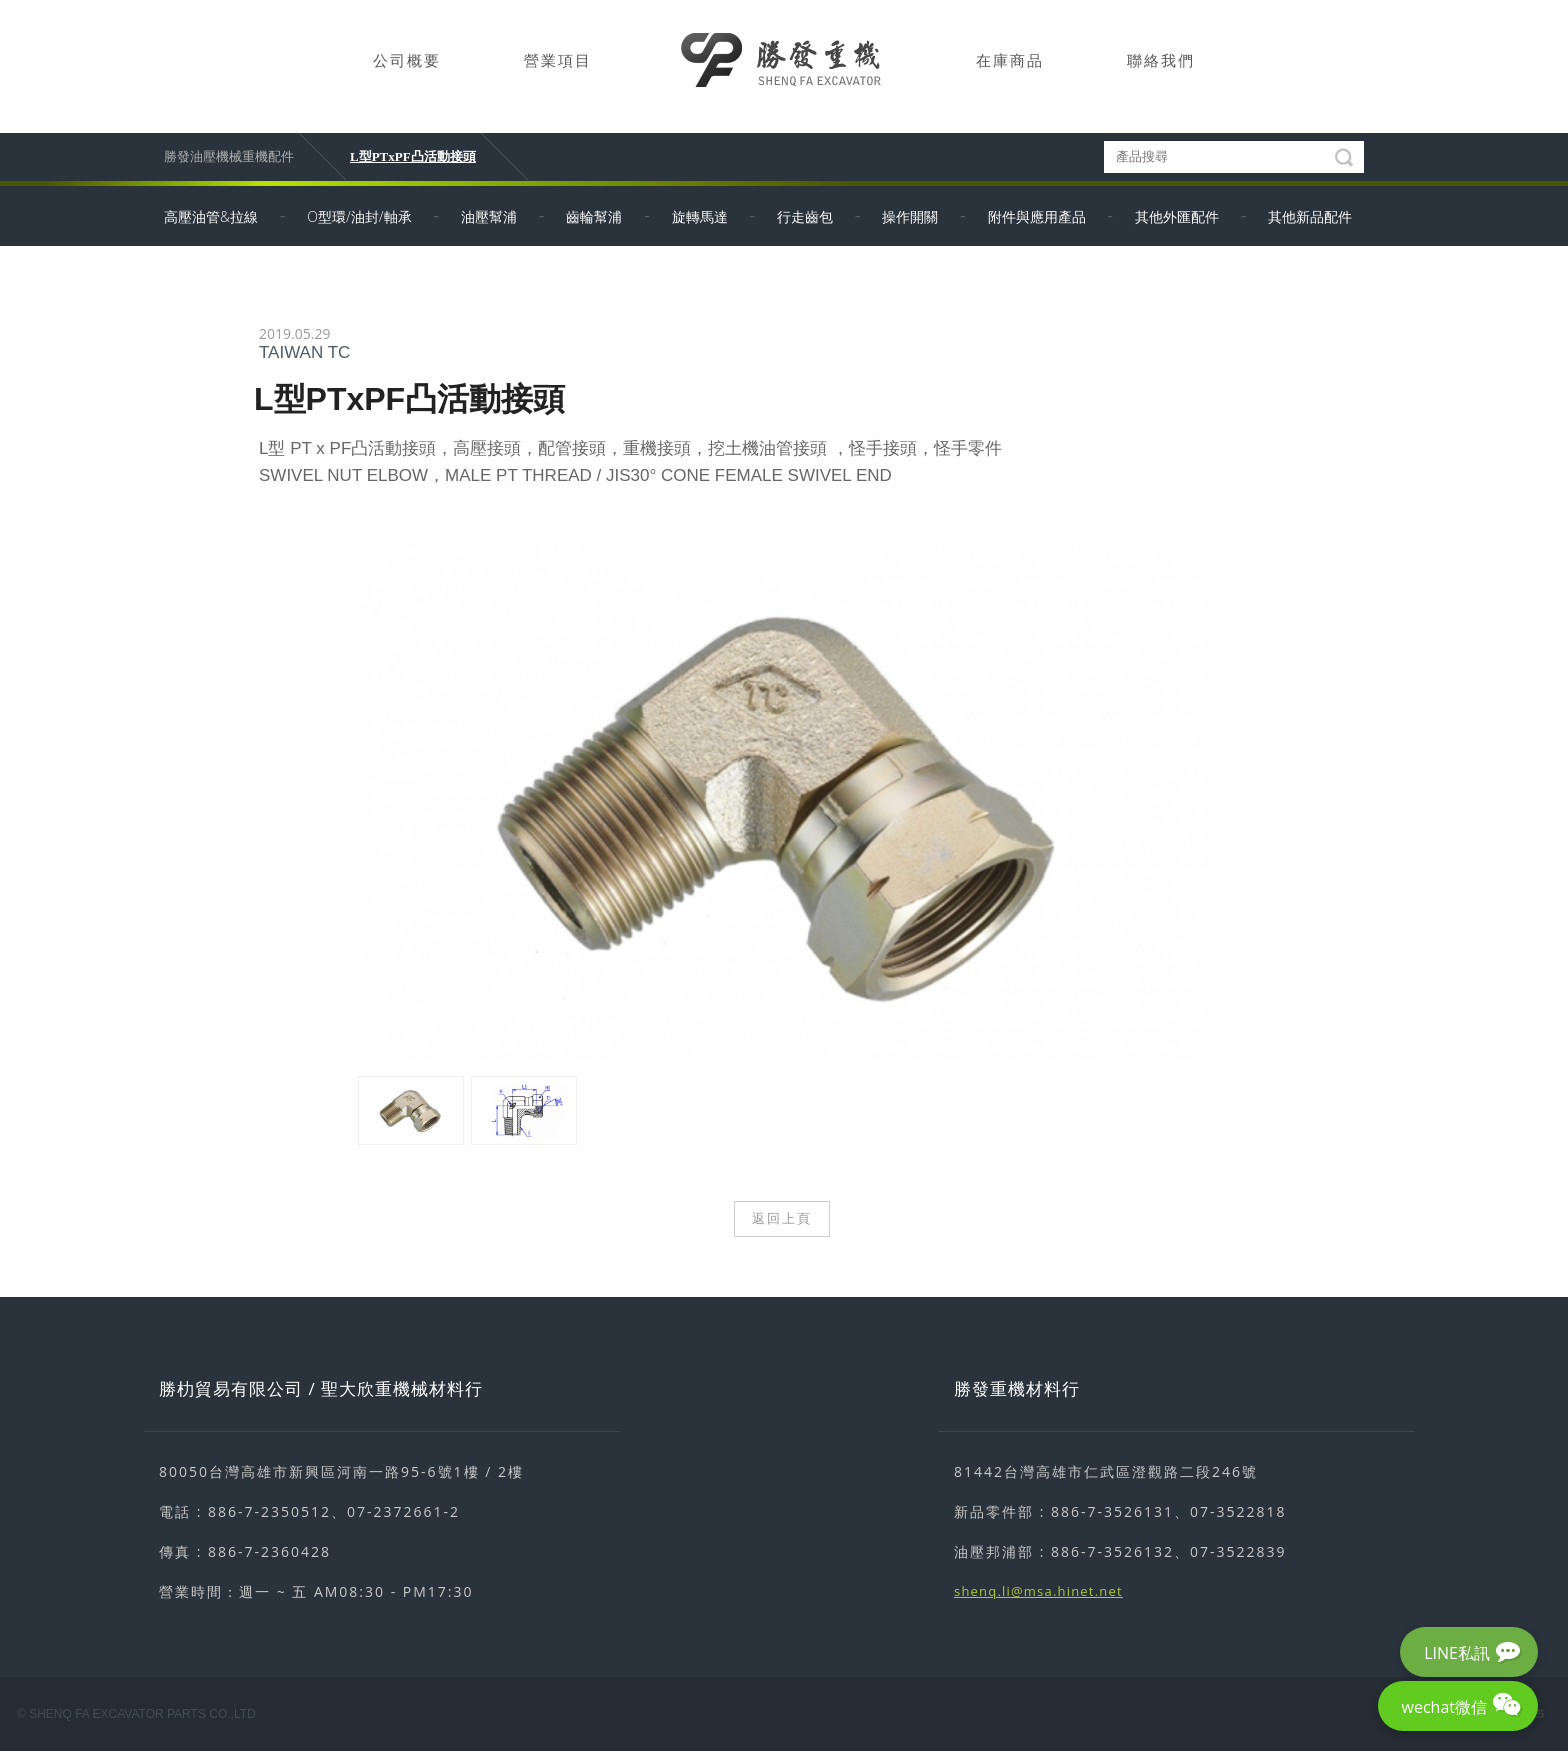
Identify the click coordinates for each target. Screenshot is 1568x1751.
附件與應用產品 (1037, 216)
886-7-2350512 (269, 1511)
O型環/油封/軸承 (359, 216)
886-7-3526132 (1112, 1551)
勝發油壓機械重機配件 (229, 156)
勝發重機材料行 (1017, 1388)
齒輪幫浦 (594, 216)
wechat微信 (1444, 1707)
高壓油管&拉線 (211, 216)
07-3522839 (1238, 1551)
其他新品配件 (1310, 216)
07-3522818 (1238, 1511)
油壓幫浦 (489, 216)
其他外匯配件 (1177, 216)
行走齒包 (805, 216)
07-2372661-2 (403, 1511)
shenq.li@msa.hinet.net (1038, 1591)
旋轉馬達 (700, 216)
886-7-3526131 (1112, 1511)
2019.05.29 (294, 333)
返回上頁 (782, 1218)
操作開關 (910, 216)
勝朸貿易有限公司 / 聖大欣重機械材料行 (321, 1388)
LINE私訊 (1457, 1653)
